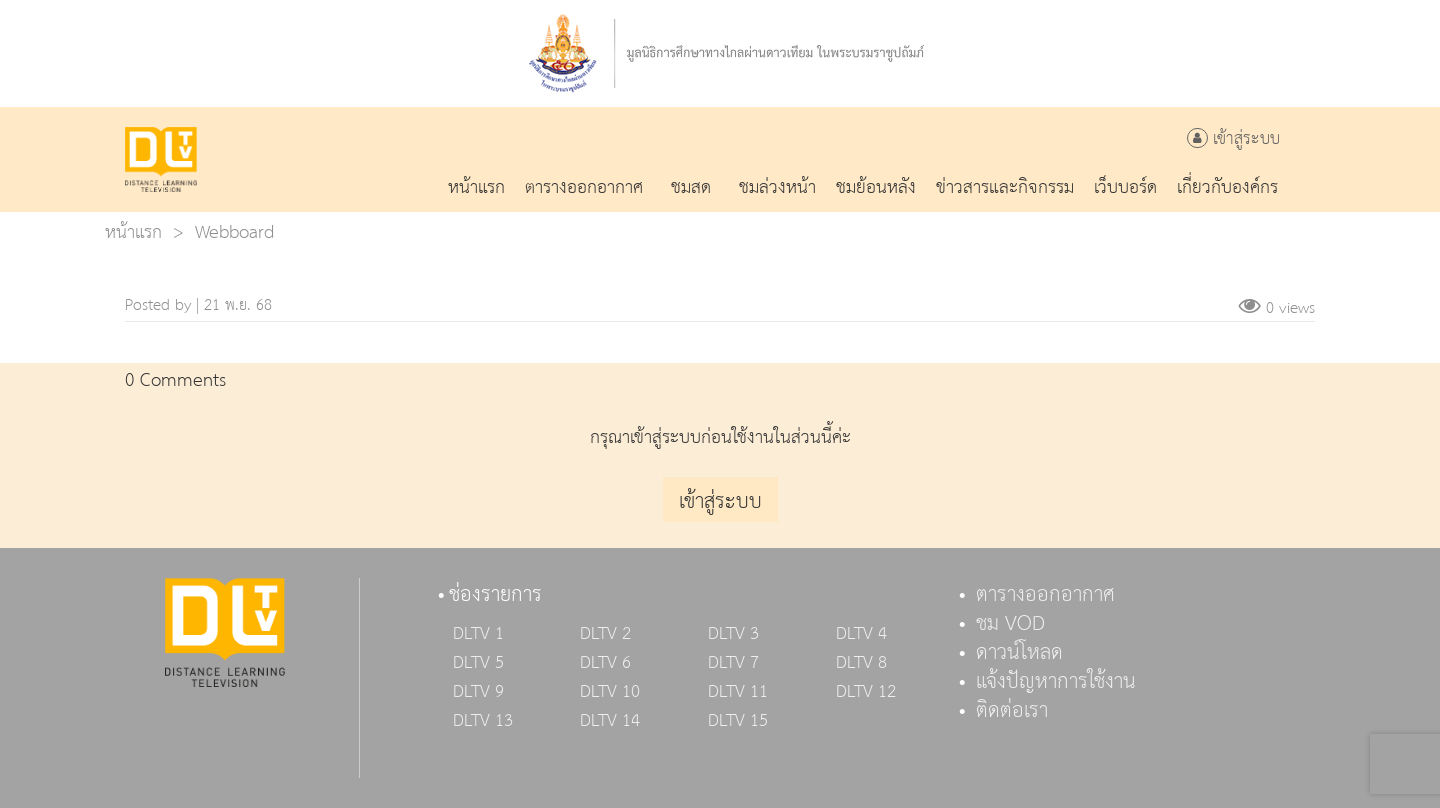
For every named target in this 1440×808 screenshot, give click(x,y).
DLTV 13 (483, 721)
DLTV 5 (478, 663)
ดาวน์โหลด (1019, 653)
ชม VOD (1010, 624)
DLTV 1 (478, 634)
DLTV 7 (733, 663)
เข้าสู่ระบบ (1233, 139)
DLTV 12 (866, 692)
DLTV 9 (478, 692)
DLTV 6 (605, 663)
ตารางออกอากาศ (1045, 595)
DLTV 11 (738, 692)
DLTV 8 (861, 663)
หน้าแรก (133, 232)
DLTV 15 (738, 721)
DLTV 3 (733, 634)
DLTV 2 (605, 634)
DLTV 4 (861, 634)
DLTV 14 (610, 721)
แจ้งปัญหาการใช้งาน (1056, 682)
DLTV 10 (610, 692)
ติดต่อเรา (1012, 711)
